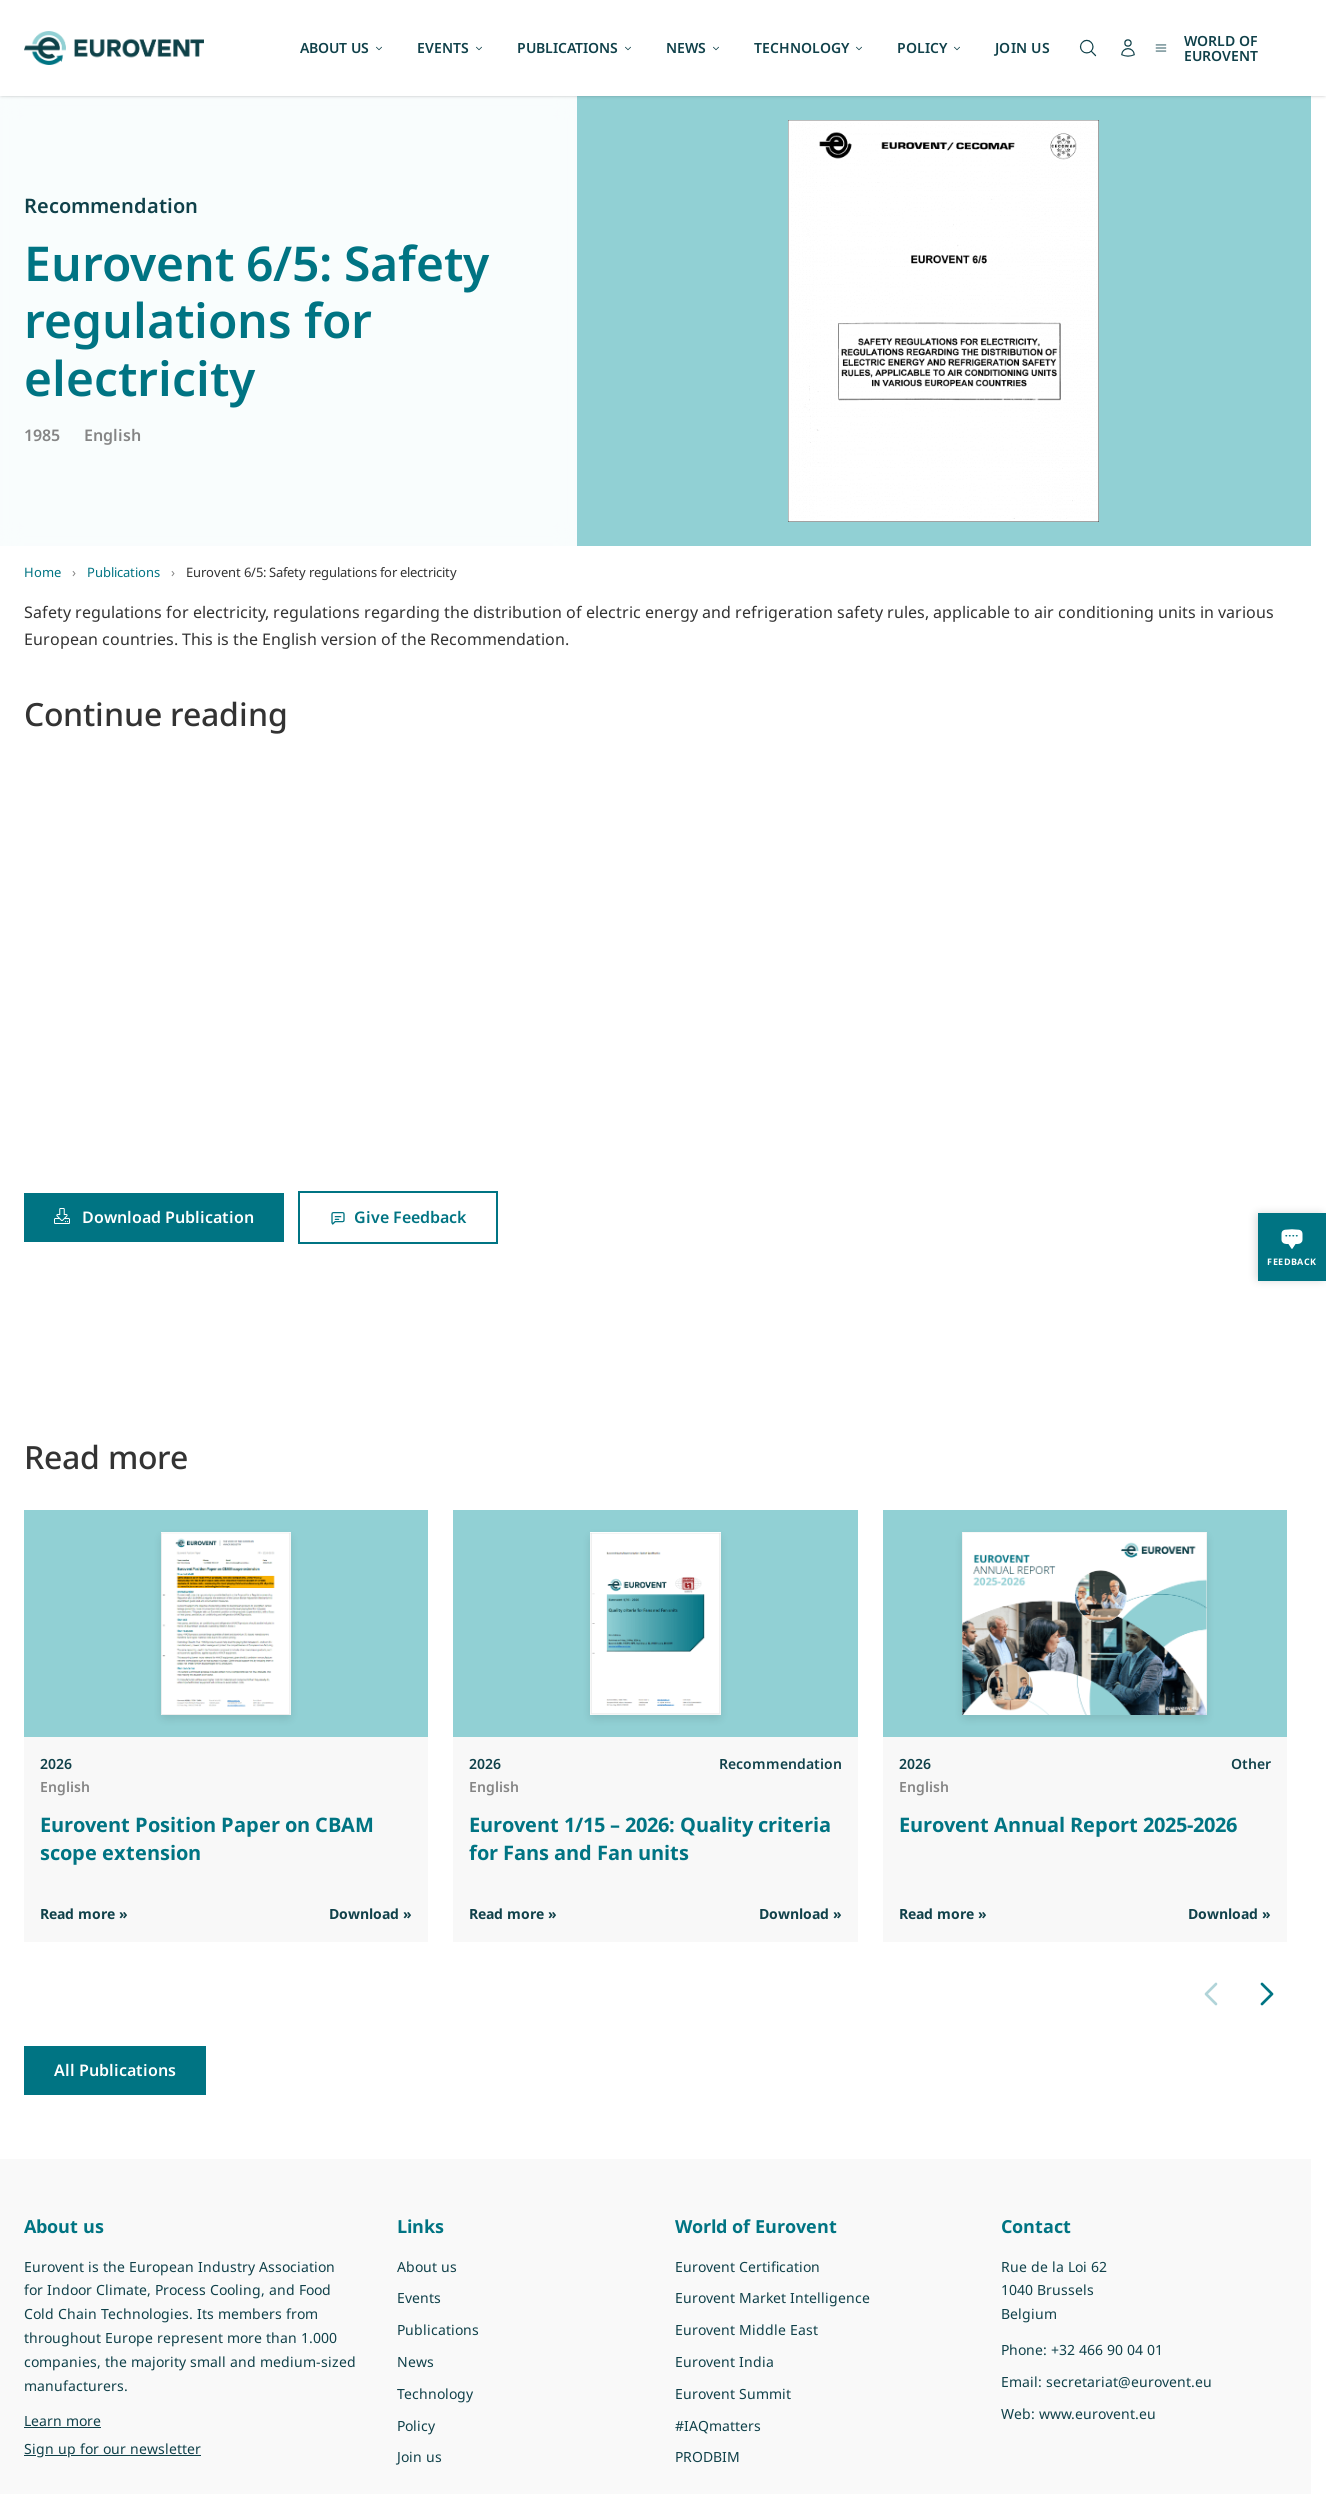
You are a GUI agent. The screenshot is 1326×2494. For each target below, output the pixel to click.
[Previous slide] (1211, 1994)
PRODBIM (707, 2456)
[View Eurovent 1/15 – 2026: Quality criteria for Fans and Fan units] (655, 1623)
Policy (416, 2425)
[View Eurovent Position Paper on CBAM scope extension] (226, 1623)
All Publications (115, 2070)
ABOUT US (342, 47)
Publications (123, 572)
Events (419, 2297)
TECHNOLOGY (809, 47)
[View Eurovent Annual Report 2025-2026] (1085, 1623)
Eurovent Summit (733, 2393)
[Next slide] (1267, 1994)
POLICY (930, 47)
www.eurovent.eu (1097, 2413)
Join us (419, 2456)
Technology (435, 2393)
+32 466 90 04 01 (1107, 2349)
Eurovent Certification (747, 2266)
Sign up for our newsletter (112, 2448)
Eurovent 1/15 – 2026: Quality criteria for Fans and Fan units (650, 1838)
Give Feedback (398, 1217)
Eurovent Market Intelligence (772, 2297)
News (415, 2361)
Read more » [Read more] (84, 1913)
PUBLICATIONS (575, 47)
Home (42, 572)
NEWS (694, 47)
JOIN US (1022, 47)
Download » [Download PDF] (370, 1913)
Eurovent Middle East (746, 2329)
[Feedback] (1292, 1247)
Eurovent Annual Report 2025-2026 (1068, 1824)
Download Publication (154, 1217)
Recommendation (111, 205)
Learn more (62, 2420)
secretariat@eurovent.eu (1129, 2381)
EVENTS (451, 47)
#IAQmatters (718, 2425)
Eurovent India (724, 2361)
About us (427, 2266)
